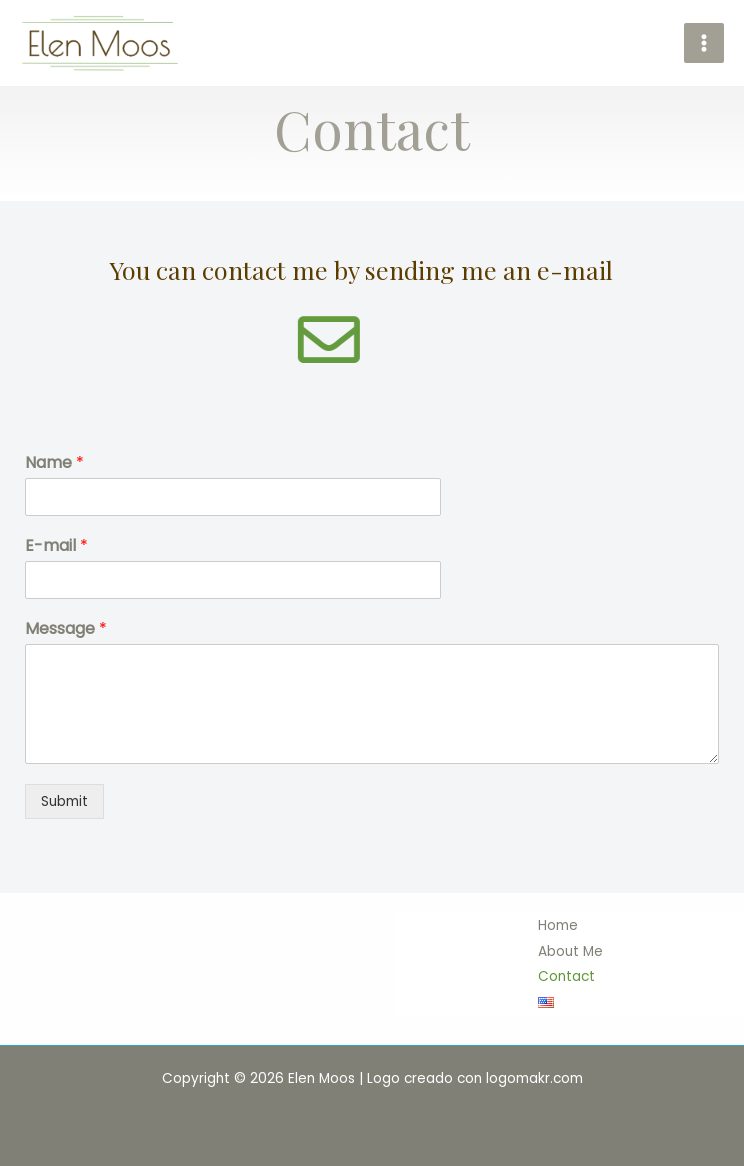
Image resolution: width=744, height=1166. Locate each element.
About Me (570, 951)
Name (54, 463)
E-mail (56, 546)
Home (558, 925)
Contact (566, 976)
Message (66, 629)
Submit (64, 801)
